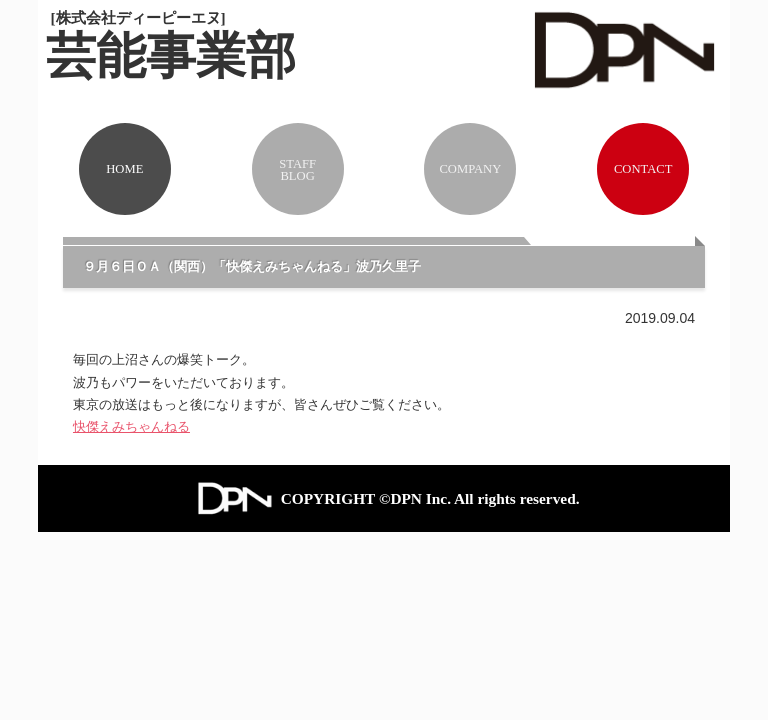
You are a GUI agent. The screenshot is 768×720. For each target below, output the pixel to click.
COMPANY (470, 169)
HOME (124, 169)
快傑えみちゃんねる (131, 426)
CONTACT (643, 169)
